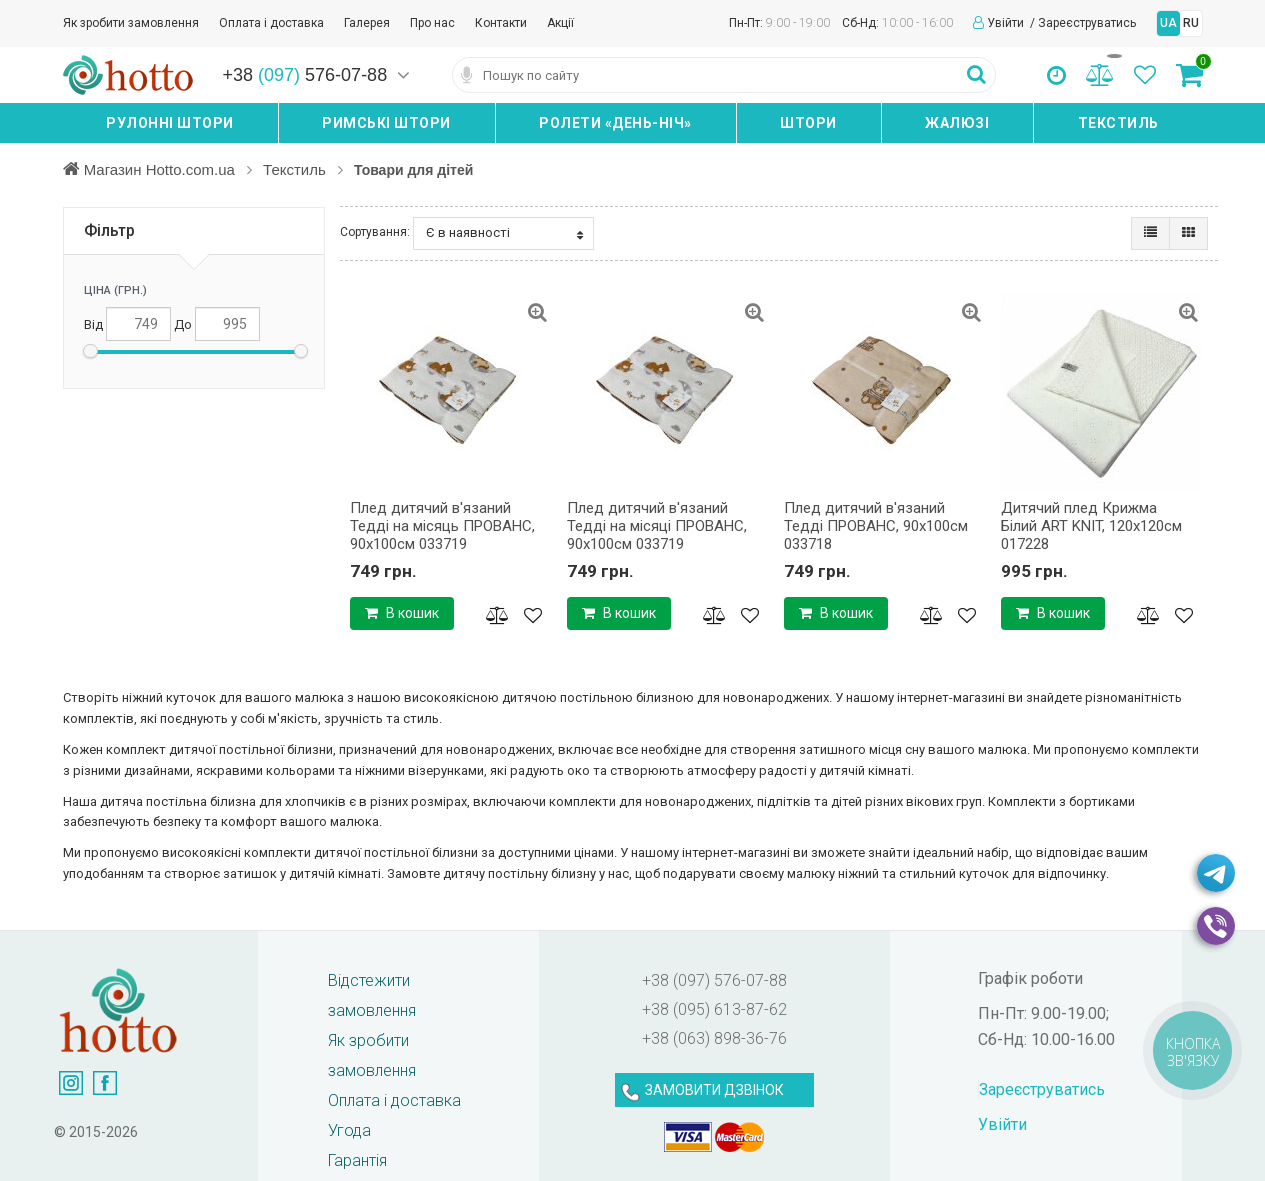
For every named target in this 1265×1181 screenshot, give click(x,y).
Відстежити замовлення (372, 995)
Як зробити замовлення (131, 23)
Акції (560, 23)
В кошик (402, 613)
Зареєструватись (1087, 23)
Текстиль (1118, 123)
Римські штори (386, 123)
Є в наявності (504, 233)
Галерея (367, 23)
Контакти (501, 23)
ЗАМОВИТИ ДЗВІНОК (714, 1090)
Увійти (1007, 23)
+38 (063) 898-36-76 (714, 1038)
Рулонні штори (170, 123)
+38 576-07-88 (305, 75)
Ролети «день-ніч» (615, 123)
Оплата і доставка (271, 23)
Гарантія (357, 1160)
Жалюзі (957, 123)
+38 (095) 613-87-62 (714, 1009)
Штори (808, 123)
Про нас (432, 23)
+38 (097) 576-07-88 (714, 980)
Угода (349, 1130)
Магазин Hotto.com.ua (162, 169)
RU (1191, 23)
